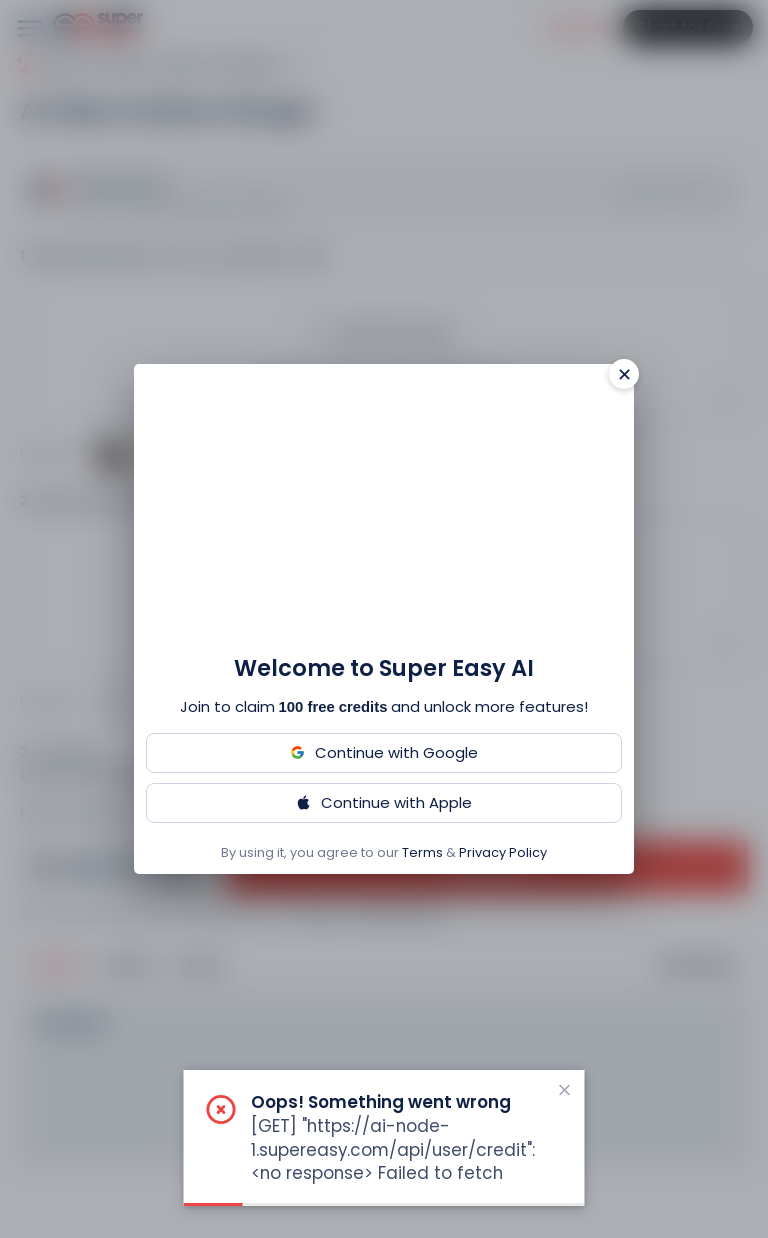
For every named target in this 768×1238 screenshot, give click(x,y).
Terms (422, 852)
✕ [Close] (624, 374)
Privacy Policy (503, 852)
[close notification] (565, 1090)
